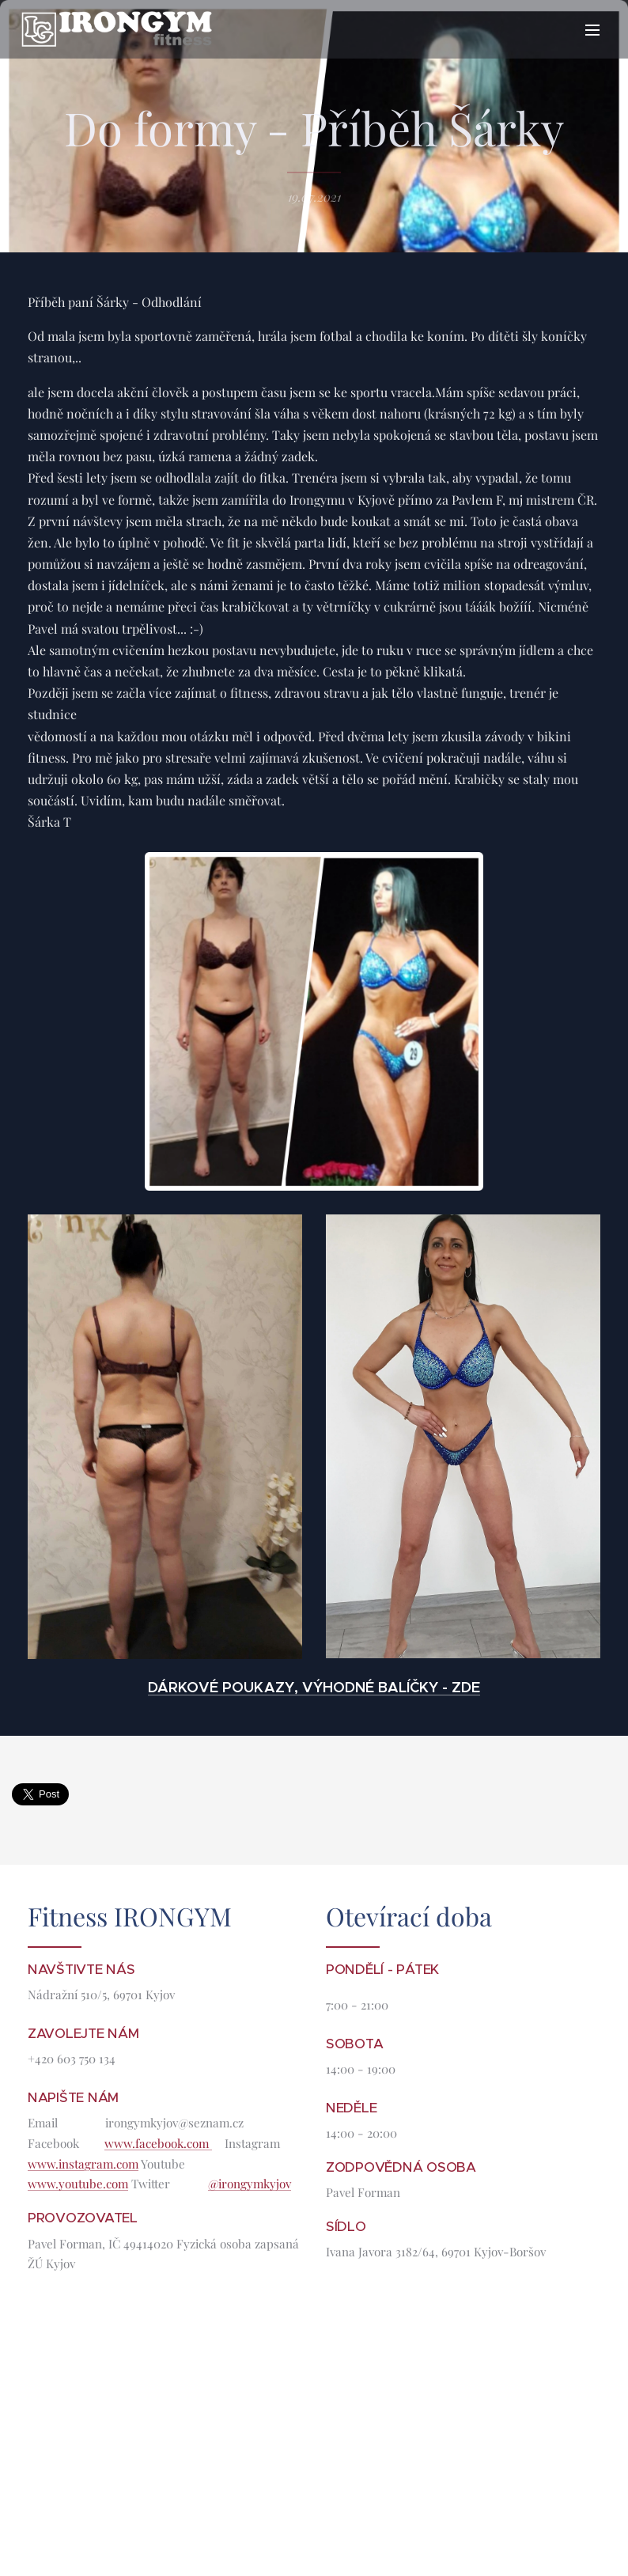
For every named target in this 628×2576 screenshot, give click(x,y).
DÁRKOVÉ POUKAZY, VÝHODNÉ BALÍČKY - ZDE (314, 1686)
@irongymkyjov (249, 2183)
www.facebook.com (158, 2143)
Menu (592, 30)
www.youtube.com (78, 2183)
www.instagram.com (83, 2163)
